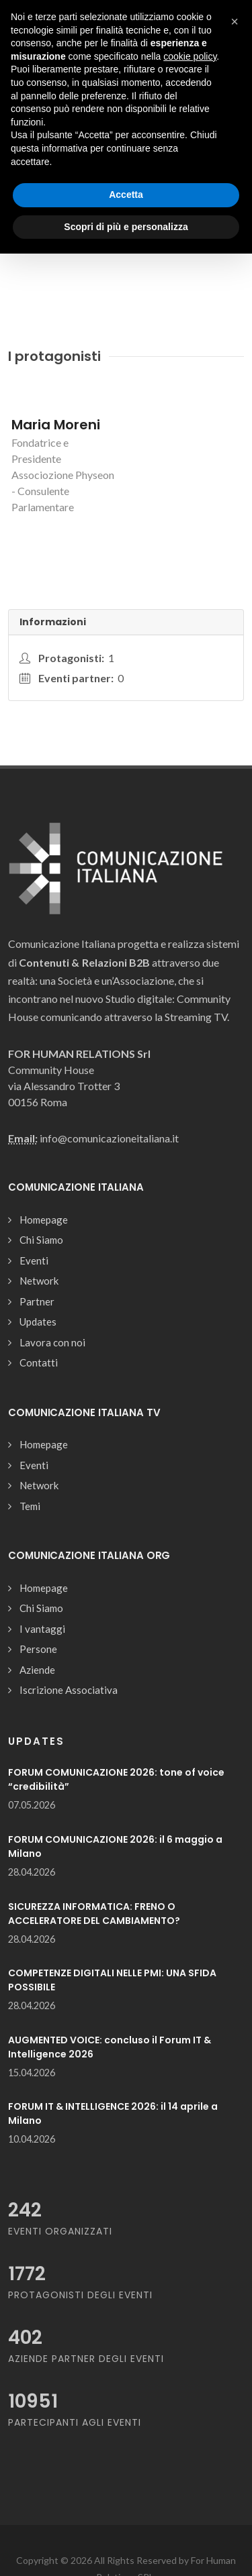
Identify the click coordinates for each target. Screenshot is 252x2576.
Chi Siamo (41, 1240)
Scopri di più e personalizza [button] (125, 226)
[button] (234, 21)
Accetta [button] (126, 194)
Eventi (33, 1260)
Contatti (38, 1362)
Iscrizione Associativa (68, 1690)
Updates (37, 1322)
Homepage (43, 1220)
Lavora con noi (52, 1342)
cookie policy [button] (189, 56)
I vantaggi (42, 1629)
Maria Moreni (55, 424)
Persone (38, 1649)
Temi (29, 1506)
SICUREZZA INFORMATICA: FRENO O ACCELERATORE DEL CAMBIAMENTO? (94, 1913)
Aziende (37, 1670)
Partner (36, 1301)
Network (38, 1281)
